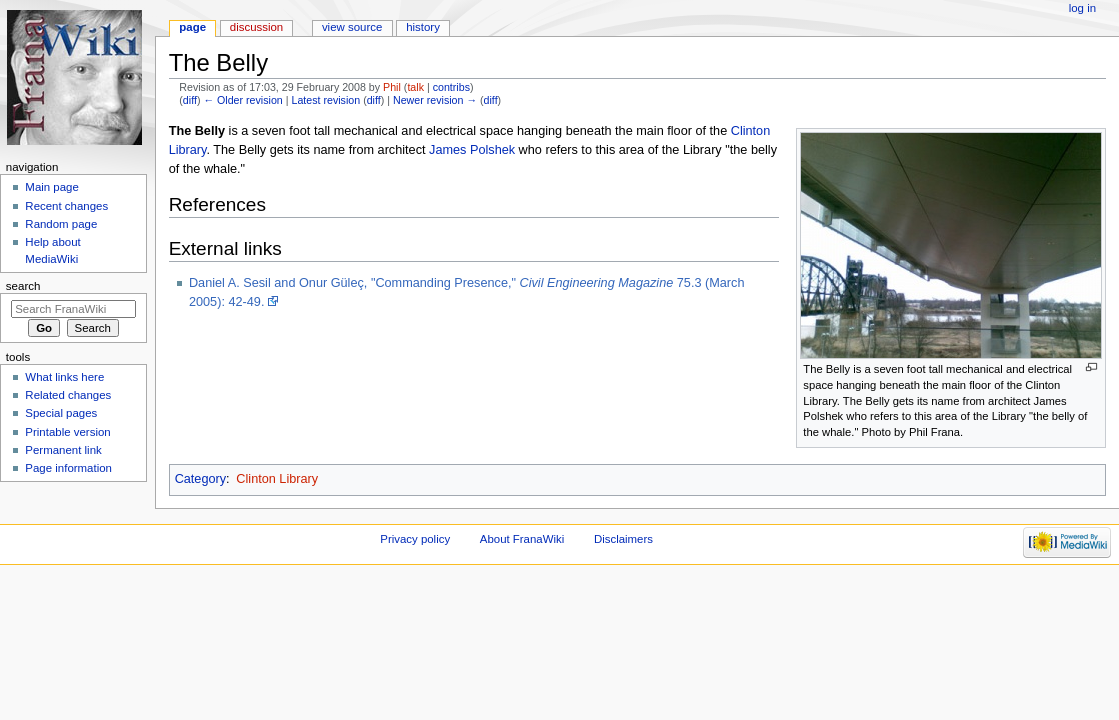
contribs (451, 87)
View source (352, 27)
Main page (52, 187)
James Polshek (472, 150)
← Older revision (242, 100)
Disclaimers (623, 539)
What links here (64, 377)
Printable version (67, 432)
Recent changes (66, 206)
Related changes (68, 395)
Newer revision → (435, 100)
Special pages (61, 413)
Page (192, 27)
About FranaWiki (522, 539)
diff (190, 100)
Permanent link (63, 450)
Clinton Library (277, 479)
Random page (61, 224)
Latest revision (325, 100)
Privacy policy (415, 539)
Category (200, 479)
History (423, 27)
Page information (68, 468)
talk (415, 87)
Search (23, 286)
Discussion (256, 27)
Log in (1082, 8)
